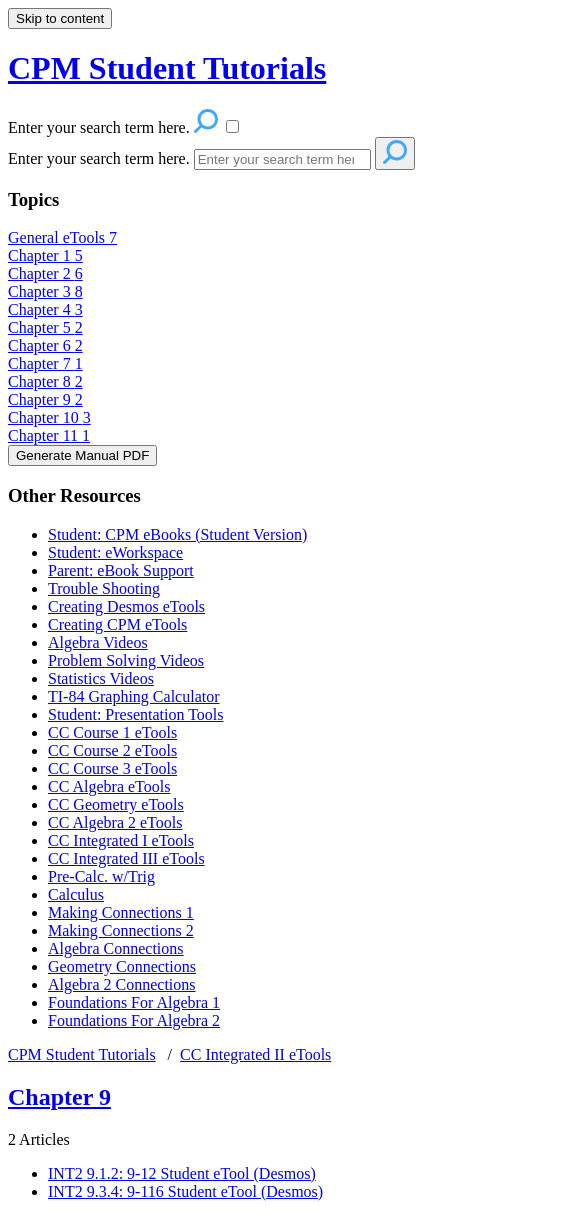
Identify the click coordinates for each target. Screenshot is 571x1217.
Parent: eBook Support (121, 570)
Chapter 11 (49, 435)
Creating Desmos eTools (126, 606)
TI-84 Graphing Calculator (134, 696)
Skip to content (60, 18)
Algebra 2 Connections (122, 984)
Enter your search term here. (99, 158)
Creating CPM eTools (117, 624)
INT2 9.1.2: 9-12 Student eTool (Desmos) (182, 1173)
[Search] (282, 159)
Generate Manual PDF (82, 455)
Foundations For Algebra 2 (134, 1020)
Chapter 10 (49, 417)
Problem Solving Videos (126, 660)
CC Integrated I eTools (121, 840)
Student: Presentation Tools (135, 714)
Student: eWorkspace (115, 552)
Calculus (76, 894)
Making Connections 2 (121, 930)
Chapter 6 (45, 345)
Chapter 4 (45, 309)
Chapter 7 (45, 363)
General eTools (62, 237)
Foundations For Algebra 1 (134, 1002)
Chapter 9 (45, 399)
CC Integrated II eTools (255, 1054)
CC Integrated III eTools (126, 858)
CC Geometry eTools (116, 804)
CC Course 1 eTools (112, 732)
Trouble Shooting (104, 588)
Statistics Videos (101, 678)
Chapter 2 (45, 273)
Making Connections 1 (121, 912)
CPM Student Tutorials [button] (167, 68)
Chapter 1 (45, 255)
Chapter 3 (45, 291)
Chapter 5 (45, 327)
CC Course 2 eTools (112, 750)
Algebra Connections (116, 948)
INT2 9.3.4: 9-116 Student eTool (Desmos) (185, 1191)
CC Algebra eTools (109, 786)
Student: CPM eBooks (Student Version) (177, 534)
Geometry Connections (122, 966)
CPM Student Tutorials (82, 1054)
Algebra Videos (98, 642)
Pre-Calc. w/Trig (101, 876)
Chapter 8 (45, 381)
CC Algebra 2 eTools (115, 822)
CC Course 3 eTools (112, 768)
